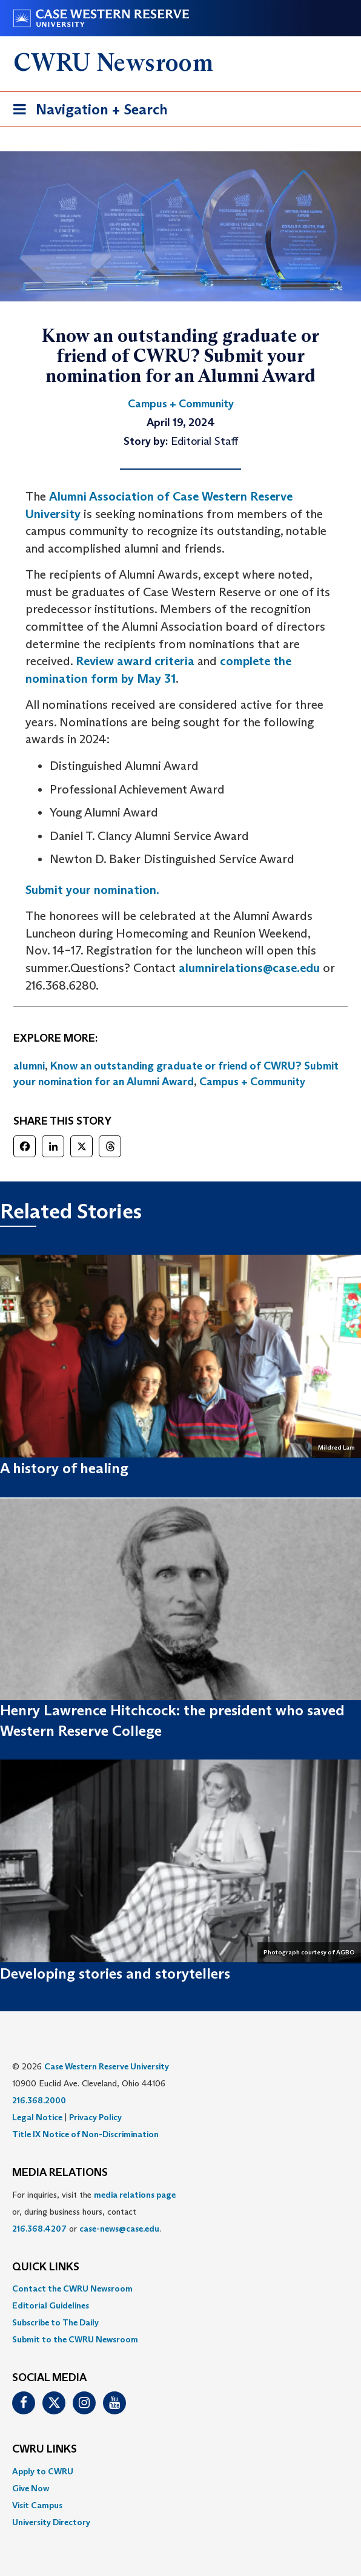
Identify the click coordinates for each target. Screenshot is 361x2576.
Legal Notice (37, 2117)
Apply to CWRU (42, 2471)
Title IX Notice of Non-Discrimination (85, 2134)
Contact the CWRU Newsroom (72, 2288)
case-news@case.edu (119, 2228)
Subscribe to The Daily (55, 2322)
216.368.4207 (39, 2228)
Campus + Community (252, 1081)
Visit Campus (37, 2505)
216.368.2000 (39, 2100)
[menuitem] (180, 2288)
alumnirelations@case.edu (249, 968)
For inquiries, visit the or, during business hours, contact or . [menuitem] (94, 2211)
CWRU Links (44, 2449)
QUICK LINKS (45, 2267)
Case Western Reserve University (106, 2066)
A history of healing (64, 1468)
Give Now (30, 2488)
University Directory (51, 2522)
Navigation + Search (86, 111)
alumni (29, 1066)
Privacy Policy (95, 2117)
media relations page (135, 2194)
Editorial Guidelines (50, 2305)
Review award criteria (135, 661)
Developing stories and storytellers (115, 1973)
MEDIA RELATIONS (60, 2173)
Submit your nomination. (92, 889)
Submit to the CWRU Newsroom (75, 2339)
